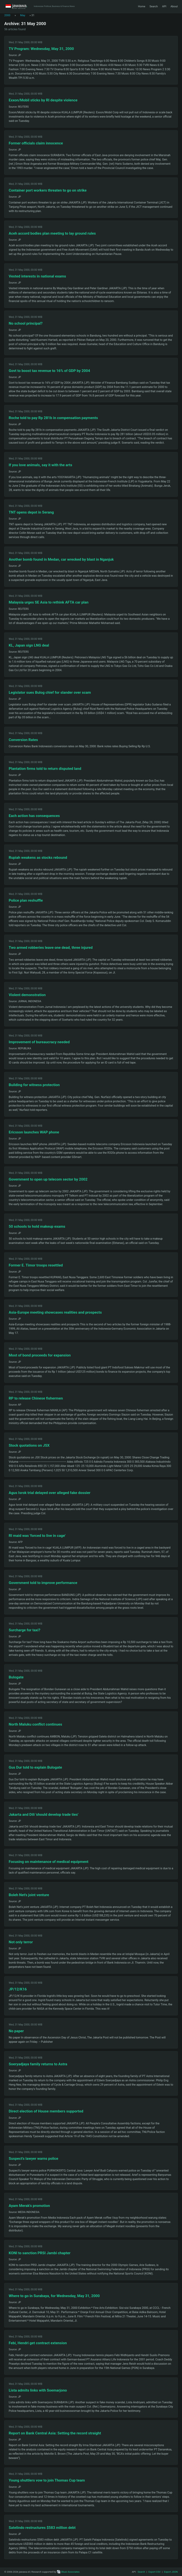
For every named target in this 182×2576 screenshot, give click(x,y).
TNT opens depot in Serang (31, 512)
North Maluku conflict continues (35, 1724)
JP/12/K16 (18, 1989)
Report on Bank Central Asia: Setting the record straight (55, 2433)
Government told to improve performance (43, 1583)
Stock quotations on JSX (29, 1445)
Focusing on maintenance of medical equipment (48, 1862)
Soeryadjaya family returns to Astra (38, 2064)
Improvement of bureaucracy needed (39, 1042)
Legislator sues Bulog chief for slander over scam (50, 692)
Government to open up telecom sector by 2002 (48, 1179)
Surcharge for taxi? (24, 1630)
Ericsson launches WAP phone (34, 1132)
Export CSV (154, 2571)
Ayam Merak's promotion (29, 2206)
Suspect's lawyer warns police (33, 2158)
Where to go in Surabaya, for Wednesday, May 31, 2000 (54, 2296)
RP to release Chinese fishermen (36, 1398)
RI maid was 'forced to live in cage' (37, 1535)
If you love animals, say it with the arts (40, 465)
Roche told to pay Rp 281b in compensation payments (53, 418)
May (22, 15)
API (164, 6)
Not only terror (21, 1942)
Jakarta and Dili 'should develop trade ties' (43, 1814)
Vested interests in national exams (37, 276)
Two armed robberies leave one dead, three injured (51, 947)
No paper (16, 2031)
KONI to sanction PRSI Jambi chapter (39, 2253)
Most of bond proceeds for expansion (40, 1355)
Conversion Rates (23, 740)
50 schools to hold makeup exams (37, 1226)
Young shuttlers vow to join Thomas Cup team (47, 2480)
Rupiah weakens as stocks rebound (38, 857)
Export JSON (171, 2571)
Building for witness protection (34, 1085)
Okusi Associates (68, 2571)
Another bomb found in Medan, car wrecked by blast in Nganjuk (61, 559)
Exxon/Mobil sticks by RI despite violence (43, 100)
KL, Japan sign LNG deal (29, 645)
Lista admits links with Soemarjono (38, 2390)
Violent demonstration (27, 995)
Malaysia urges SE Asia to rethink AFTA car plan (49, 602)
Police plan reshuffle (26, 900)
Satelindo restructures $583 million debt (42, 2527)
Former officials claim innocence (36, 143)
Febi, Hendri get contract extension (38, 2343)
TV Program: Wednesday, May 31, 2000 (41, 49)
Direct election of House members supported (46, 2111)
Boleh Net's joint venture (29, 1895)
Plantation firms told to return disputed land (45, 768)
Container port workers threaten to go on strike (48, 190)
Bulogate (16, 1677)
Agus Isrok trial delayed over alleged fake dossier (49, 1493)
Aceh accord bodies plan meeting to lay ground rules (52, 233)
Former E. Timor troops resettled (36, 1265)
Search (153, 6)
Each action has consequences (34, 816)
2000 (7, 15)
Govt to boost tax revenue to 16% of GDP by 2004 (49, 371)
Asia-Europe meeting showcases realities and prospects (55, 1312)
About (174, 6)
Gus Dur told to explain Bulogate (35, 1767)
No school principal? (25, 323)
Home (141, 6)
